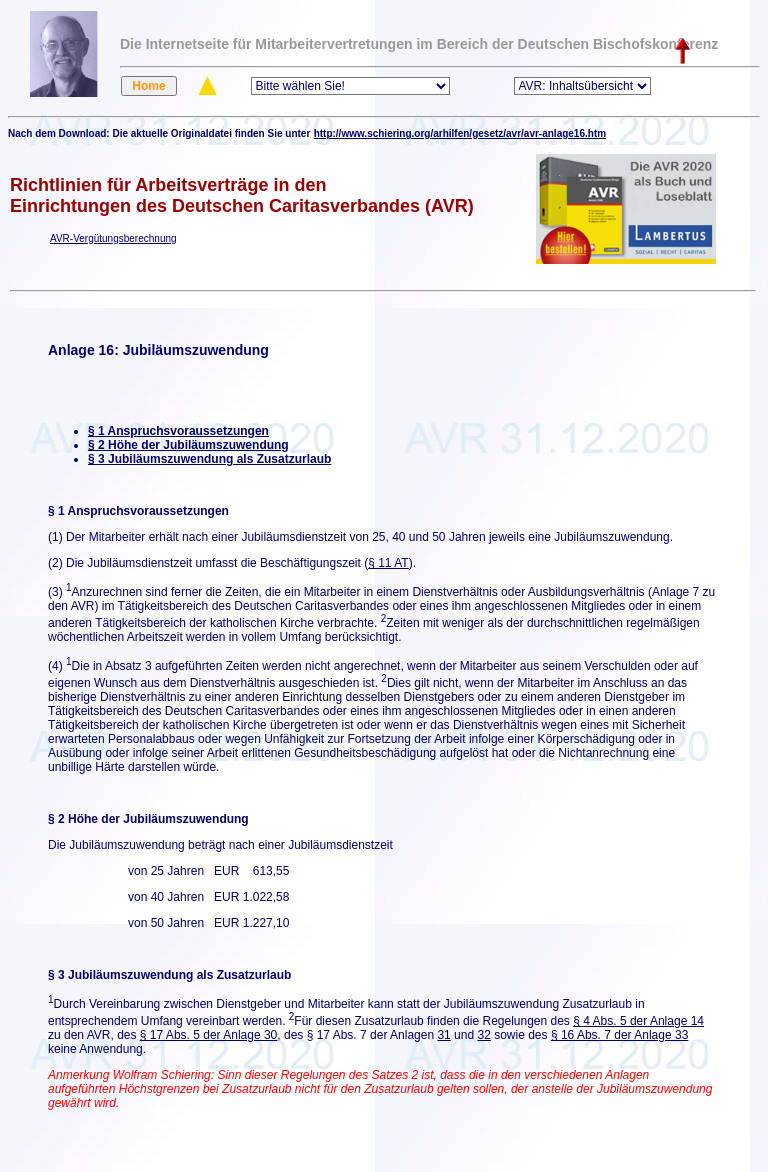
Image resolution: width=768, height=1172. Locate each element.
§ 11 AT (388, 563)
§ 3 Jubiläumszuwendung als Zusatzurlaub (209, 459)
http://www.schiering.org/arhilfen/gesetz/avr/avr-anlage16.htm (460, 133)
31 (443, 1035)
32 (483, 1035)
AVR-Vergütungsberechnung (113, 238)
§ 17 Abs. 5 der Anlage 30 (208, 1035)
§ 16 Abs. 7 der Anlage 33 (619, 1035)
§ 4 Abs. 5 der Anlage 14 (638, 1021)
